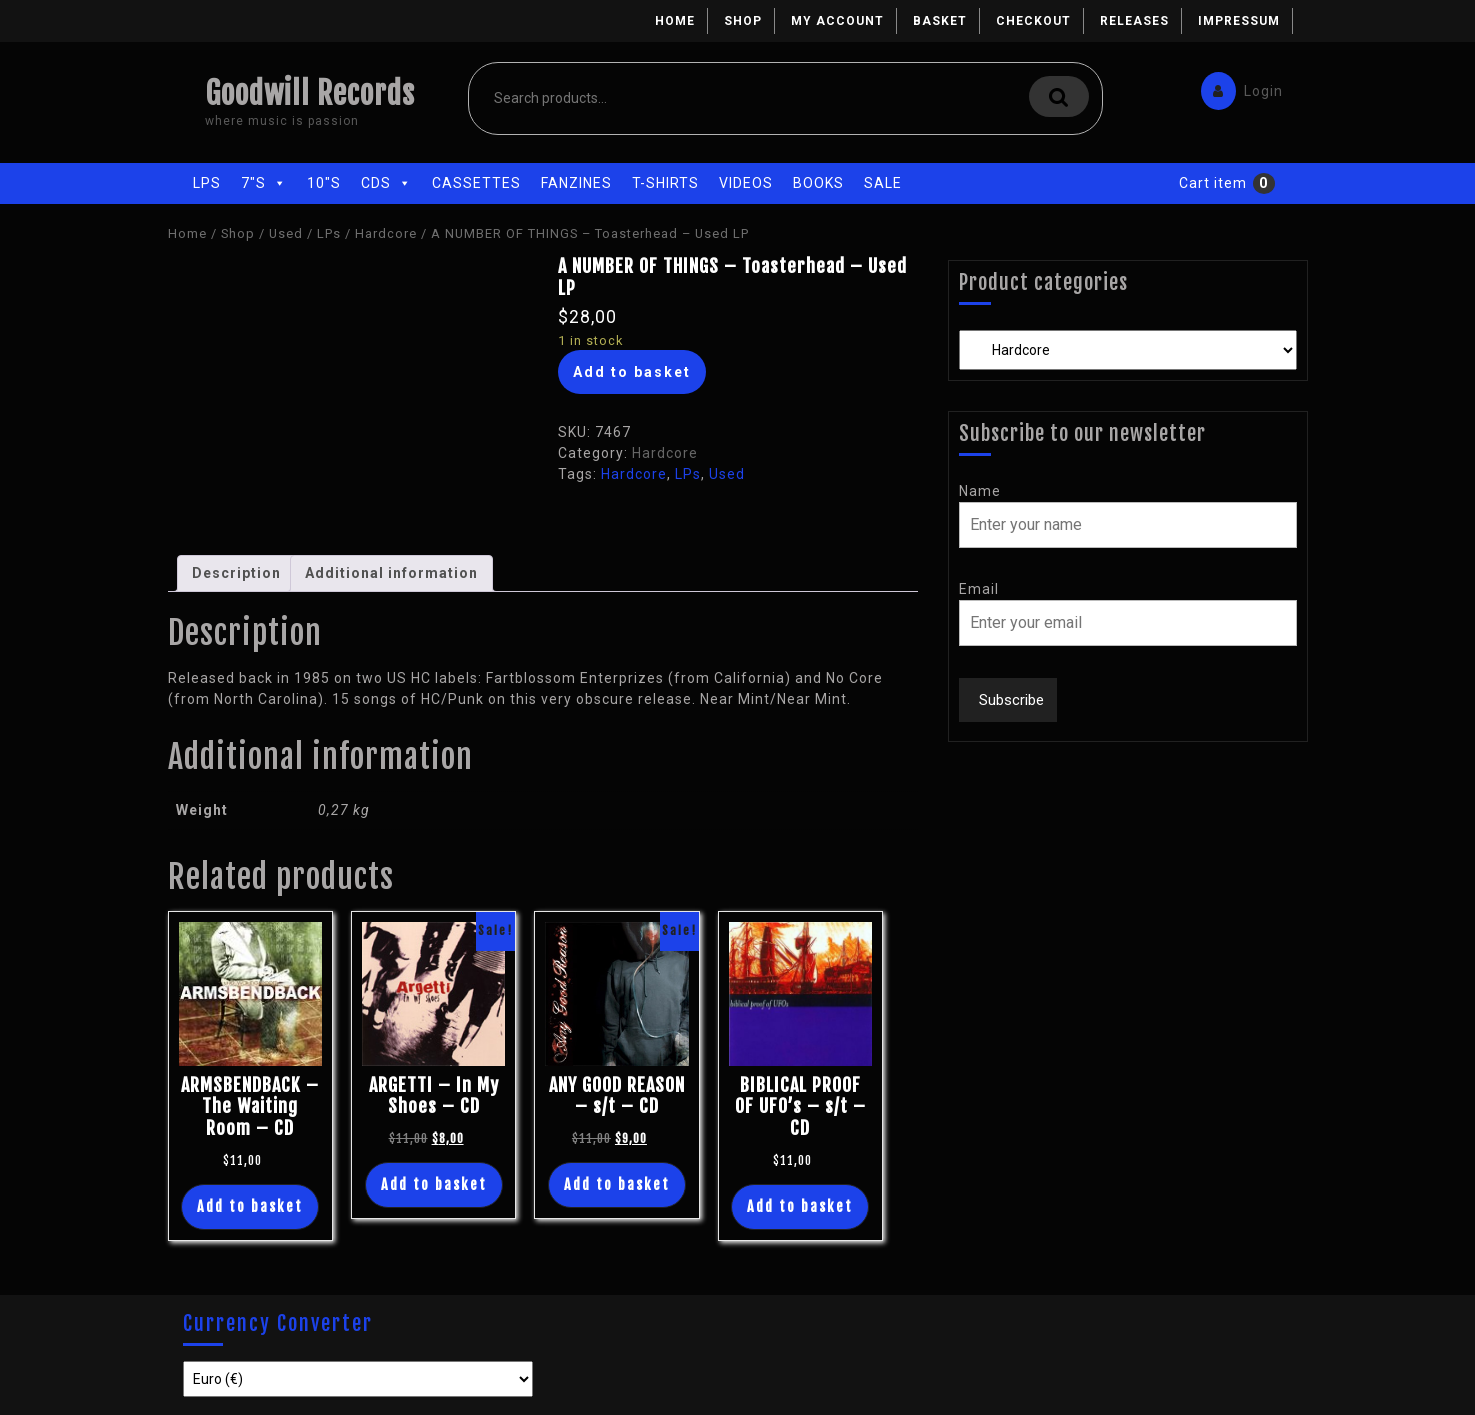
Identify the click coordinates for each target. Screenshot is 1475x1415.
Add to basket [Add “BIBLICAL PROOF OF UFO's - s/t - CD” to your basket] (800, 1206)
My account (837, 21)
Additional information (391, 573)
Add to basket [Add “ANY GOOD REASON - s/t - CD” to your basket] (617, 1184)
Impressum (1239, 21)
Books (818, 183)
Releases (1134, 21)
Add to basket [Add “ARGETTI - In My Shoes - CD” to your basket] (434, 1184)
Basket (940, 21)
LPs (207, 183)
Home (675, 21)
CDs (386, 183)
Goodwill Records (310, 93)
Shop (743, 21)
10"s (324, 183)
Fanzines (576, 183)
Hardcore (386, 233)
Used (286, 233)
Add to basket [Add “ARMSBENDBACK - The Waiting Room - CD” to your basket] (250, 1206)
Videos (746, 183)
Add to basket (632, 372)
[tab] (236, 573)
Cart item (1213, 183)
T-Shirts (665, 183)
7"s (264, 183)
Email (979, 589)
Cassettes (476, 183)
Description (236, 573)
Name (980, 491)
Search (1059, 96)
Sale (883, 183)
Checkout (1033, 21)
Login (1237, 86)
